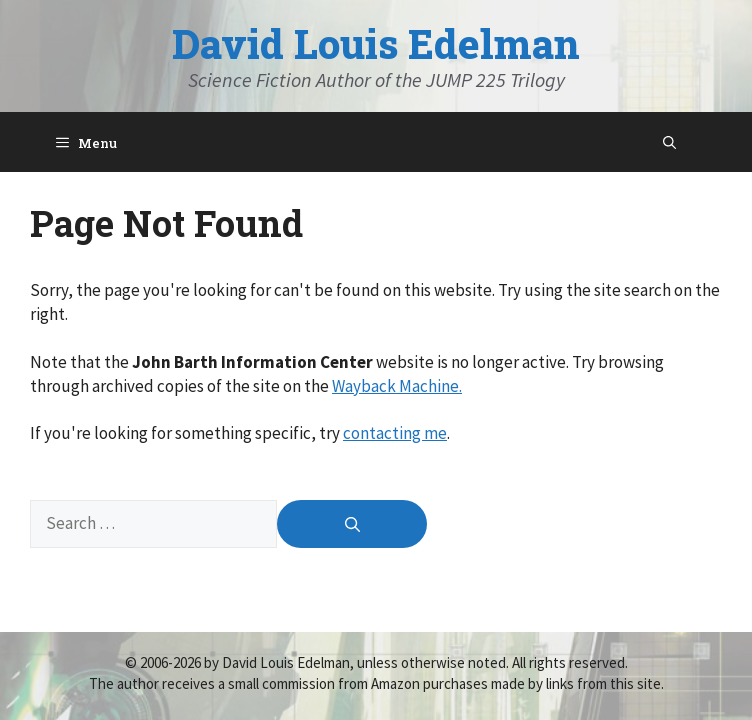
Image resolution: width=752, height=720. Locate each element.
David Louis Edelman (376, 43)
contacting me (395, 433)
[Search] (352, 524)
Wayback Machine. (397, 386)
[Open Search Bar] (669, 142)
